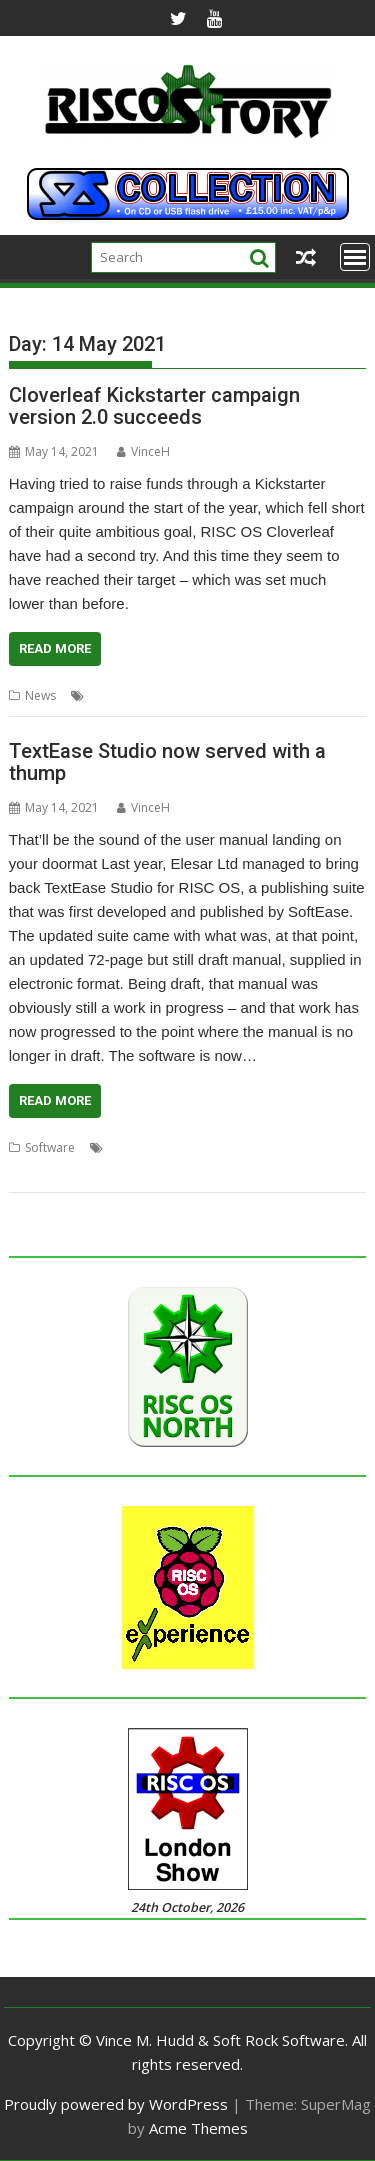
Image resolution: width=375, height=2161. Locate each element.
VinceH (143, 451)
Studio (336, 1147)
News (40, 695)
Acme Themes (198, 2128)
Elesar (156, 1147)
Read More (55, 648)
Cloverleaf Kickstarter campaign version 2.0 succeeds (154, 406)
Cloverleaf (118, 695)
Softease (285, 1147)
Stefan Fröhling (286, 695)
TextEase (34, 1171)
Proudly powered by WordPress (116, 2104)
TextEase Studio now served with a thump (167, 762)
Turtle (83, 1171)
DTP (119, 1147)
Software (50, 1147)
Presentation (217, 1147)
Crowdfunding (195, 695)
